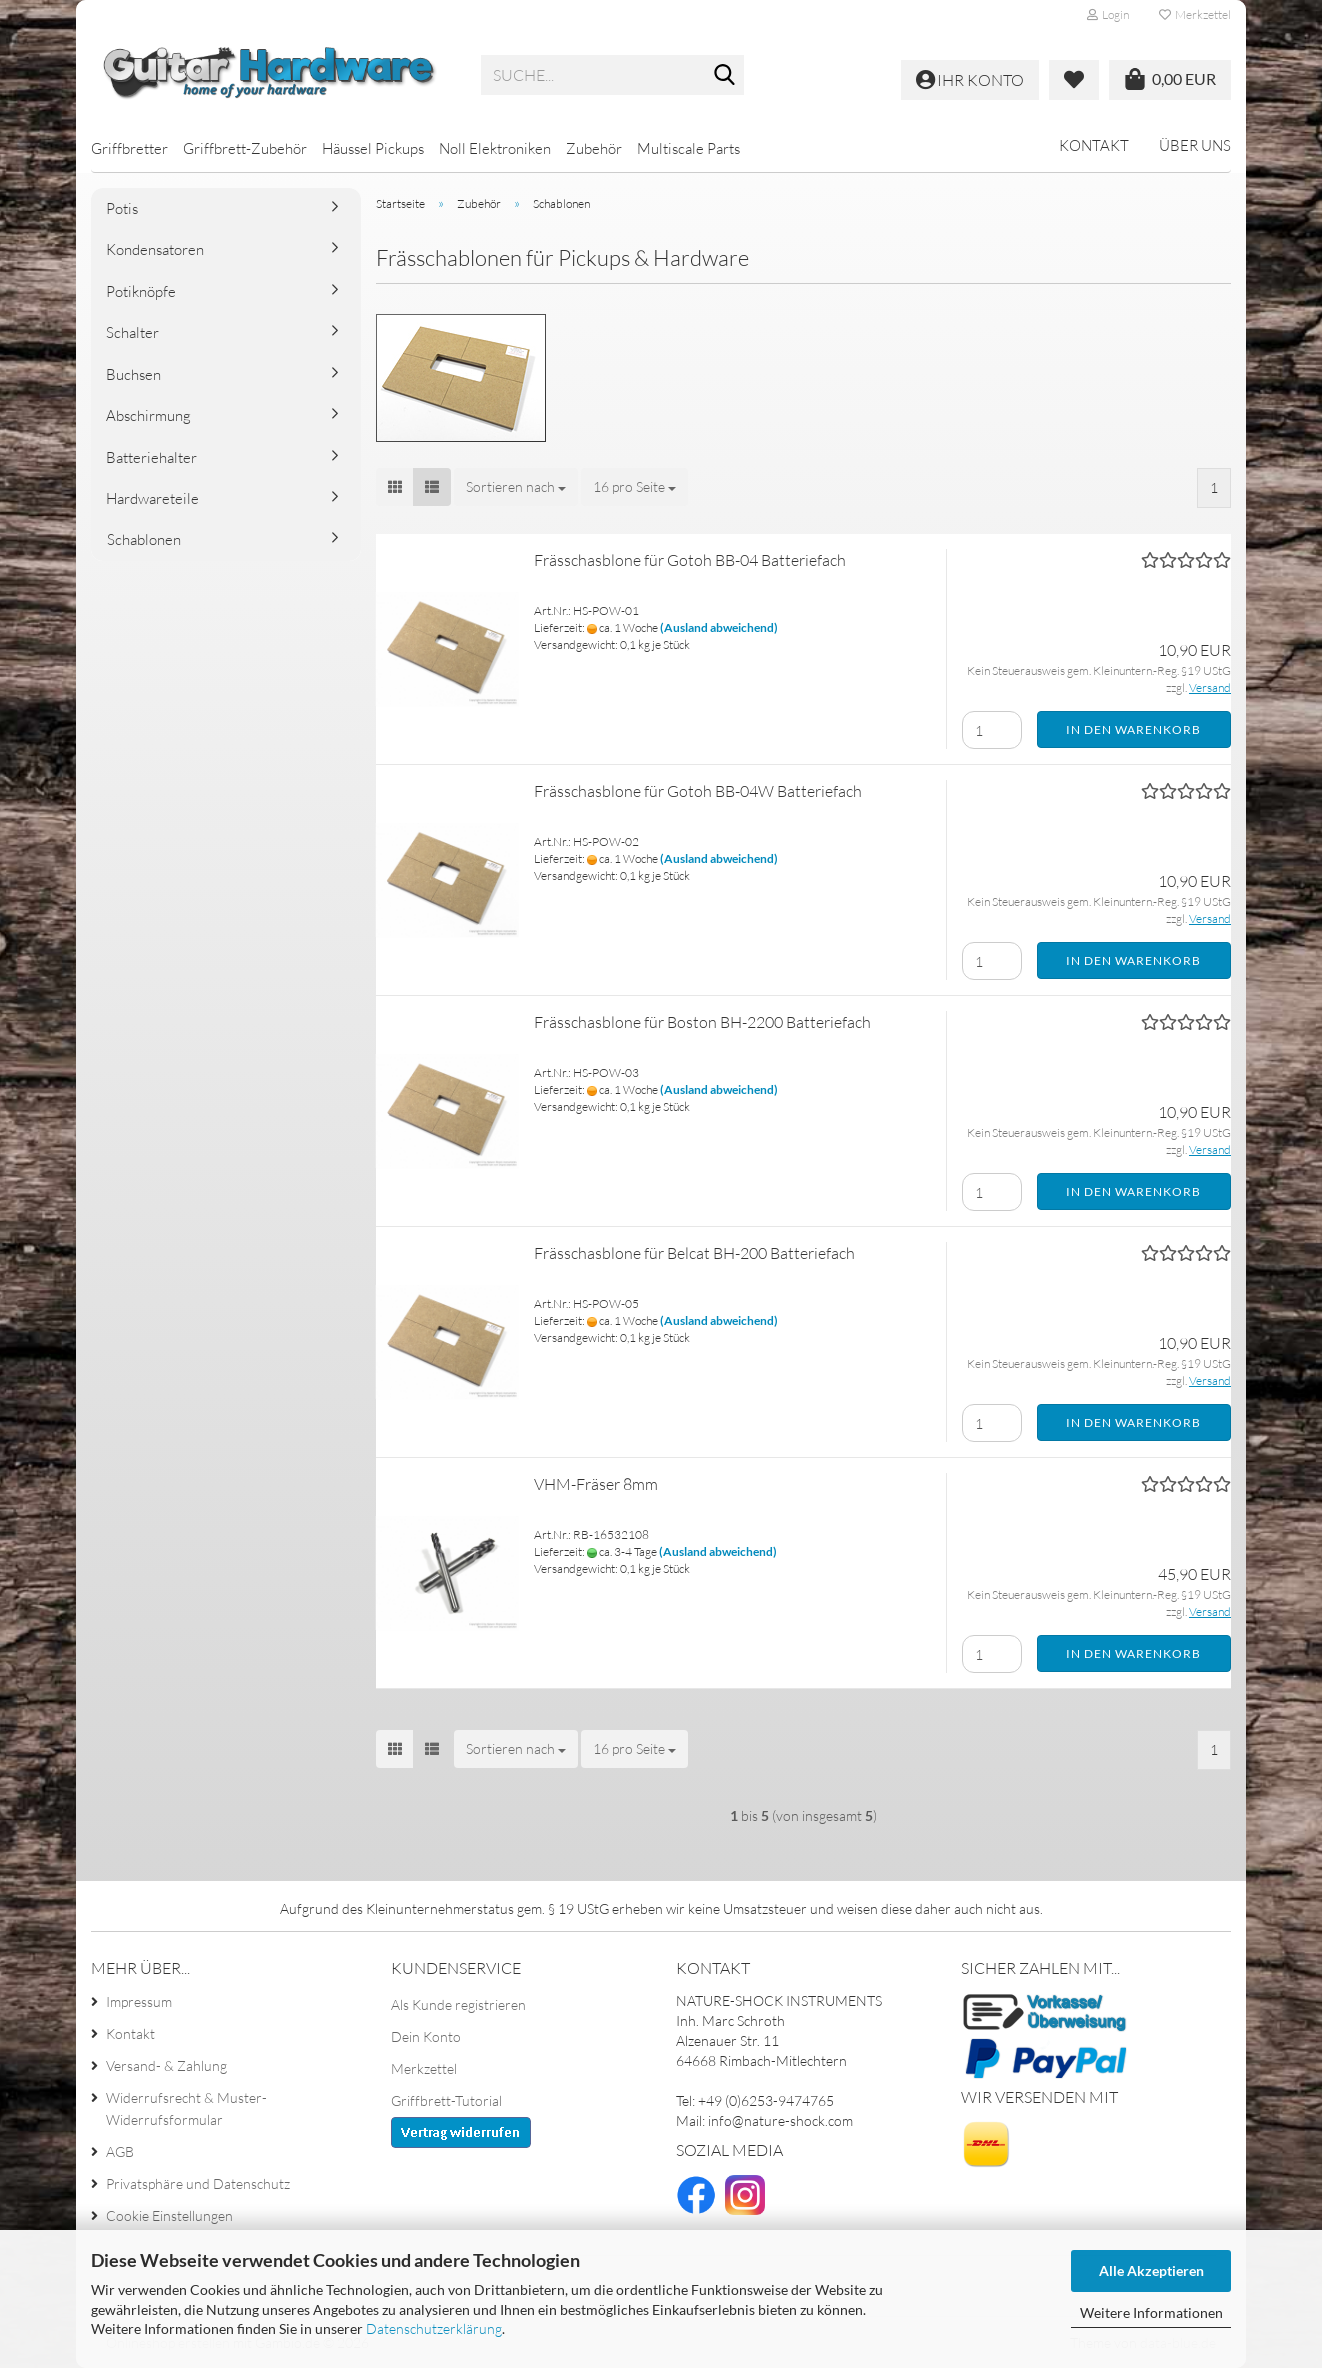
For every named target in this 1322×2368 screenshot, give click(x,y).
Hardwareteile (152, 498)
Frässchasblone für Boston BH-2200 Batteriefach (702, 1022)
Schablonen (144, 539)
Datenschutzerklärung (434, 2328)
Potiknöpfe (141, 291)
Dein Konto (426, 2036)
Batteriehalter (151, 457)
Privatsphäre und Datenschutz (198, 2183)
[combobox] (516, 487)
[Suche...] (725, 76)
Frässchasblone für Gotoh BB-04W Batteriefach (698, 791)
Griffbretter (129, 148)
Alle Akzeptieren (1151, 2270)
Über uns (1195, 145)
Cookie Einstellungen (169, 2215)
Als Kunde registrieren (458, 2004)
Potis (122, 208)
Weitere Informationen (1151, 2312)
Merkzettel (1195, 14)
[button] (395, 487)
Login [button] (1108, 14)
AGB (120, 2151)
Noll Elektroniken (495, 148)
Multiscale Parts (688, 148)
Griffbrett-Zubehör (245, 148)
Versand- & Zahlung (166, 2065)
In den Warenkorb (1133, 729)
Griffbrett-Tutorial (446, 2100)
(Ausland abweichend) (719, 627)
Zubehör (594, 148)
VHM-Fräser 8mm (596, 1484)
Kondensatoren (155, 249)
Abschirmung (148, 415)
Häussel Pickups (373, 148)
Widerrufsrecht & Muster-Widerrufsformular (186, 2108)
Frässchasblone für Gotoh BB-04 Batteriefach (690, 560)
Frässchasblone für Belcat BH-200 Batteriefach (694, 1253)
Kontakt (1094, 145)
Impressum (139, 2001)
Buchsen (133, 374)
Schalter (132, 332)
